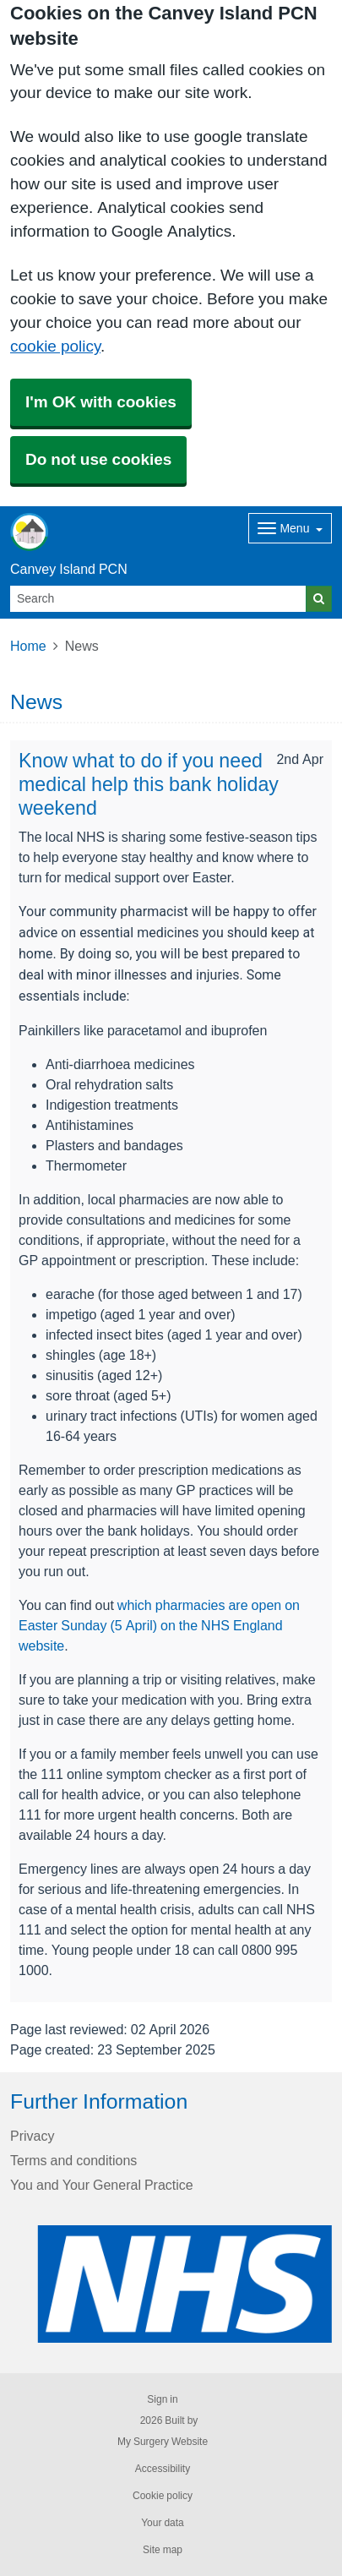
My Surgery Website (162, 2442)
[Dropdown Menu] (290, 528)
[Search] (158, 599)
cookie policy (55, 346)
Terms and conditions (73, 2160)
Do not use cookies (98, 459)
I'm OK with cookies (100, 402)
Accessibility (162, 2469)
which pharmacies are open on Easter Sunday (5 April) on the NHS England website (159, 1625)
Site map (162, 2550)
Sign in (162, 2399)
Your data (162, 2523)
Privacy (32, 2135)
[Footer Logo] (184, 2284)
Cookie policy (163, 2496)
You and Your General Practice (101, 2184)
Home (28, 645)
